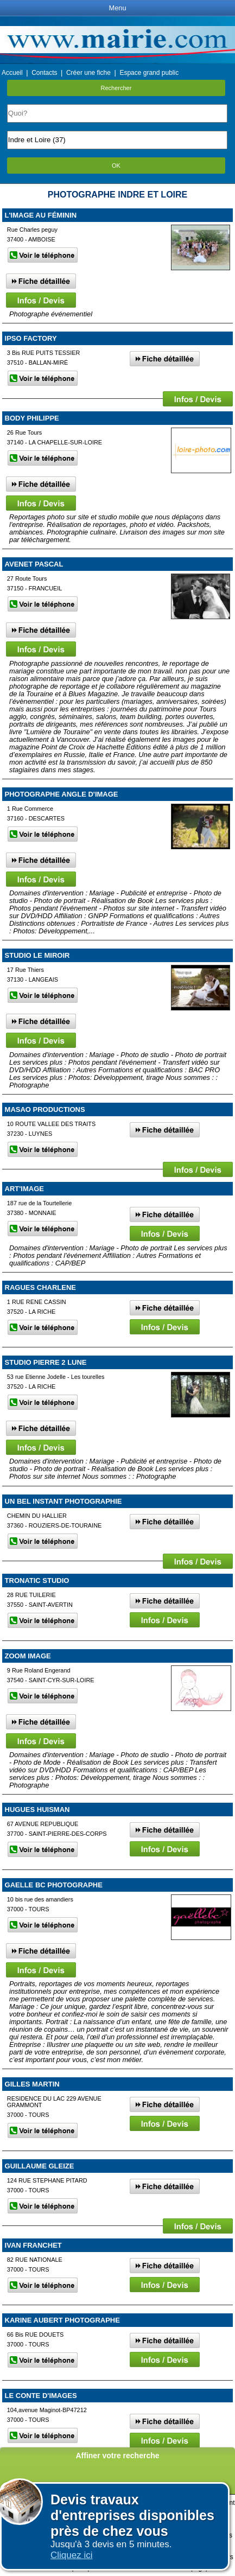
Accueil (12, 73)
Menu (117, 8)
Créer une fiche (88, 73)
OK (116, 165)
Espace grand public (149, 73)
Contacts (44, 73)
